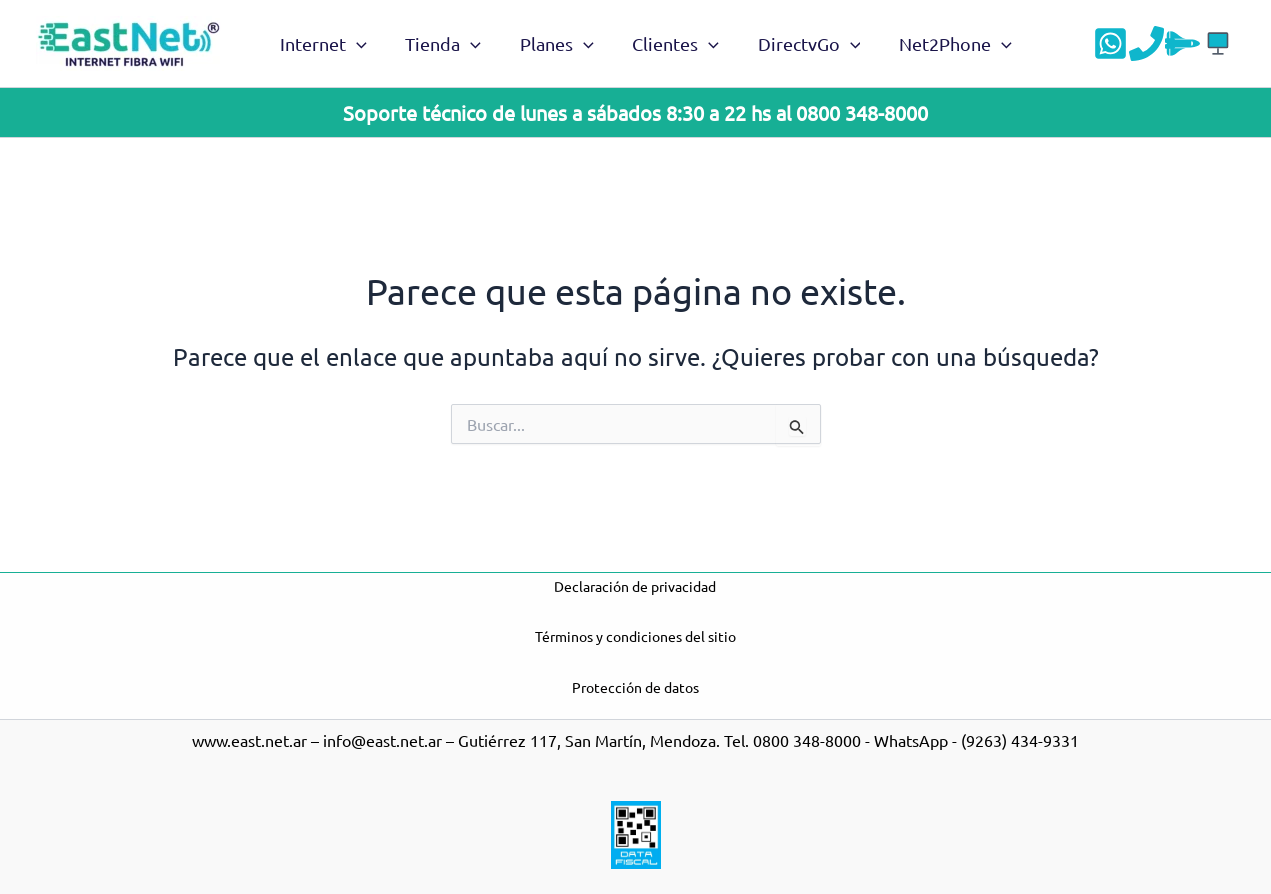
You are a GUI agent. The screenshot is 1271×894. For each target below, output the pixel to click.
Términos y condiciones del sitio (635, 636)
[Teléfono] (1146, 43)
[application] (355, 44)
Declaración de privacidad (635, 586)
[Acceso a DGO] (1218, 43)
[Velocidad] (1182, 43)
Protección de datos (635, 687)
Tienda (439, 44)
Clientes (666, 44)
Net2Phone (940, 44)
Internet (322, 44)
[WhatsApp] (1110, 43)
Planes (550, 44)
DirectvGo (797, 44)
